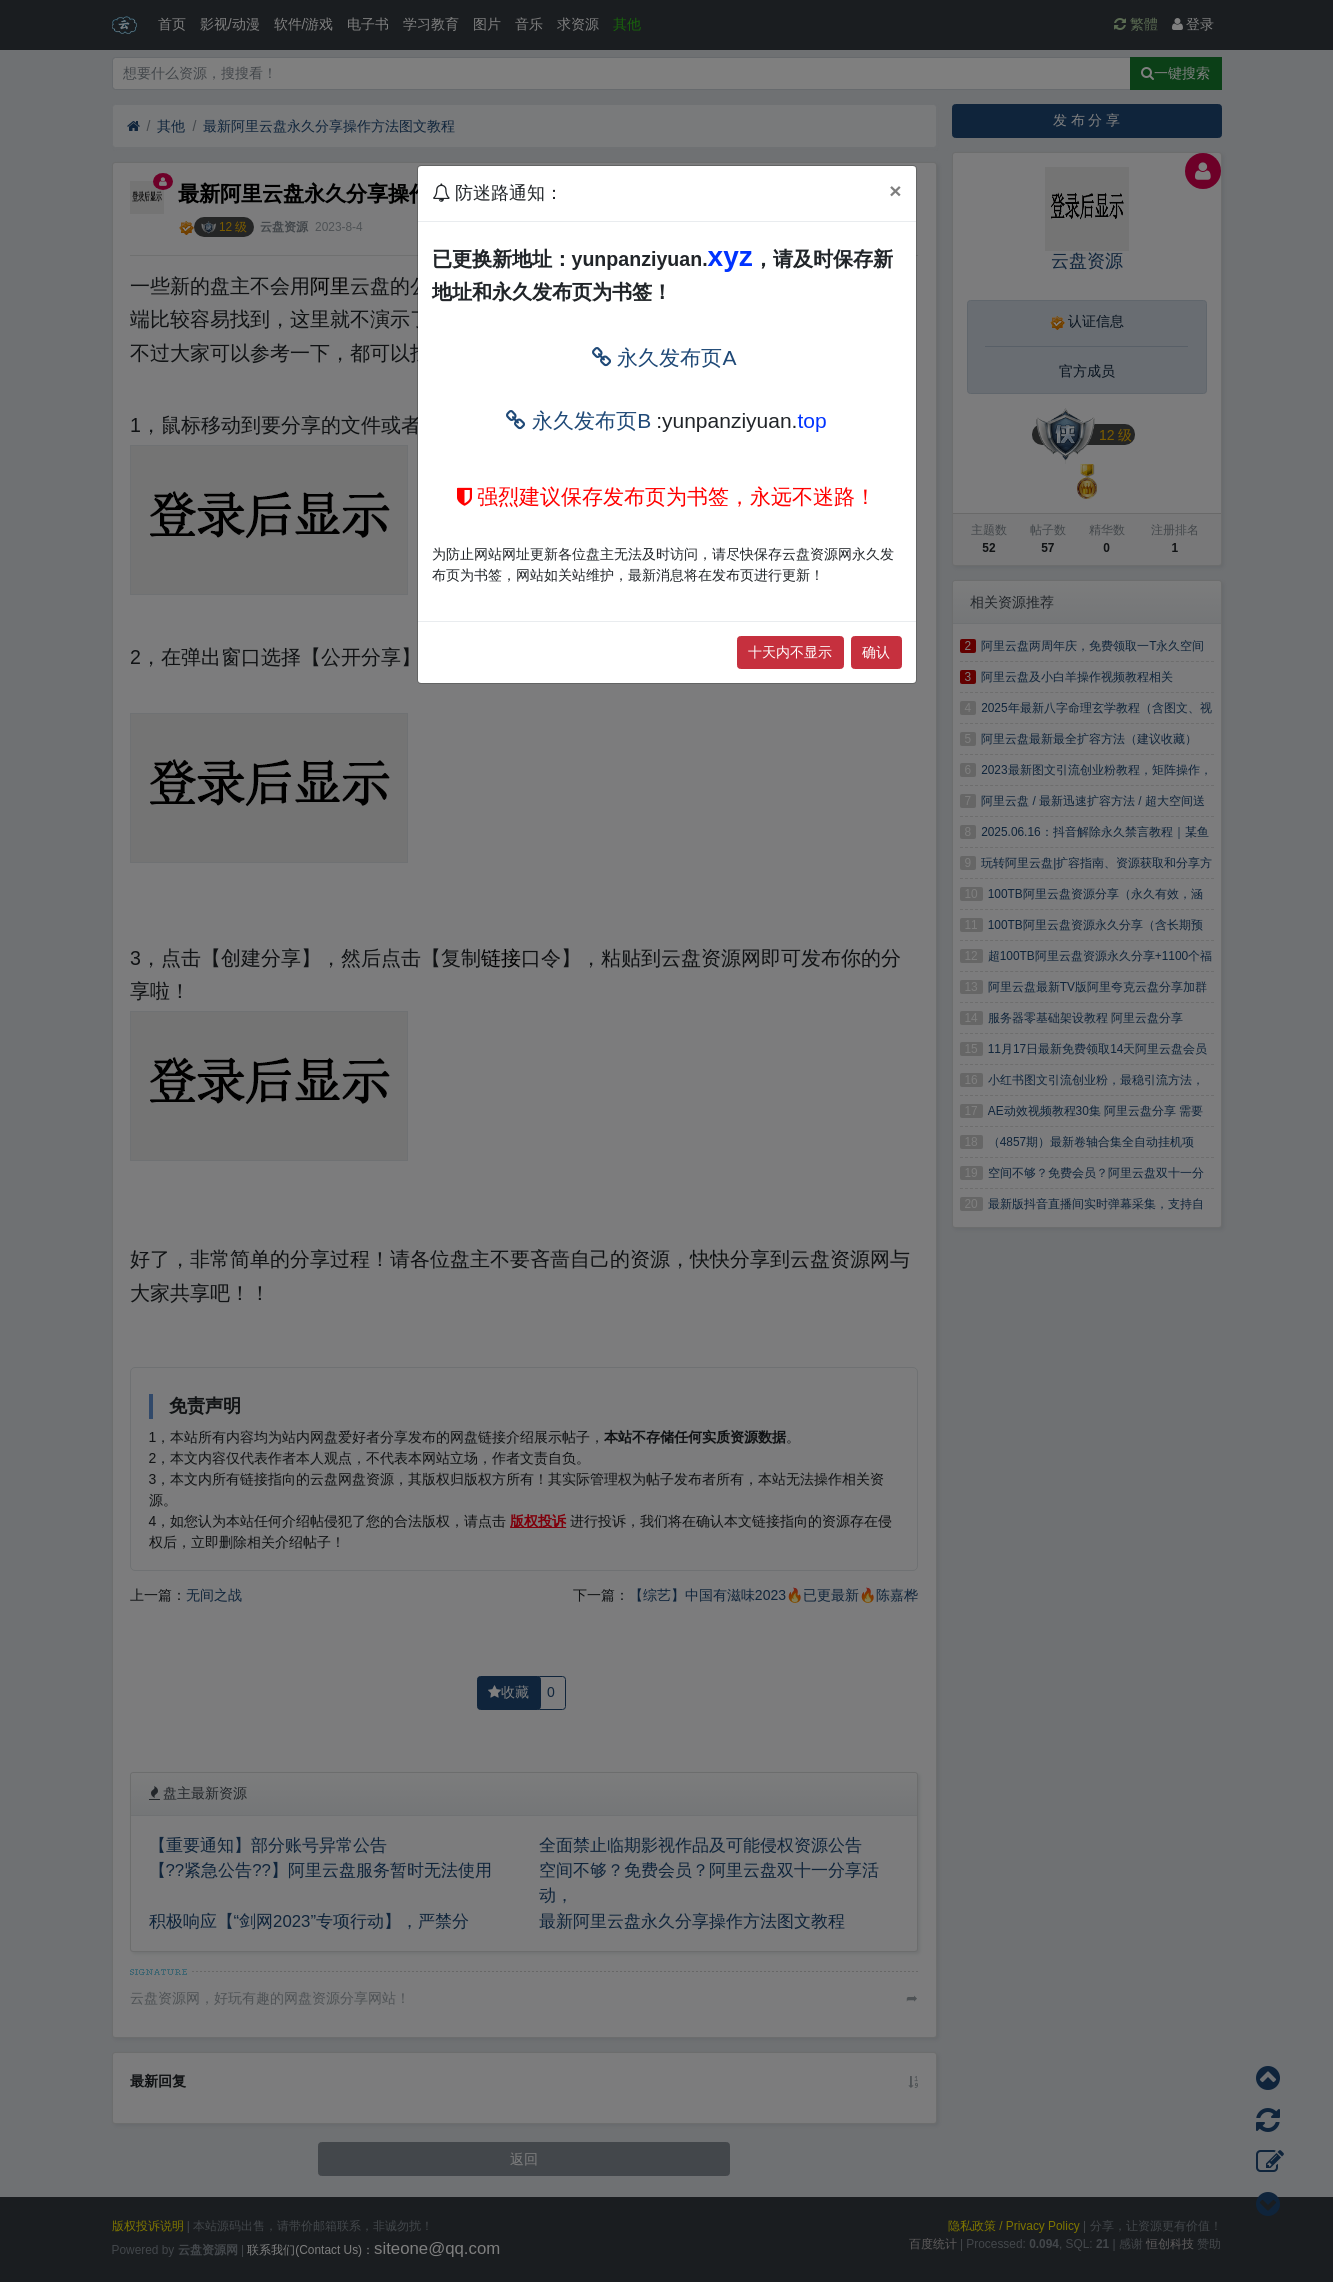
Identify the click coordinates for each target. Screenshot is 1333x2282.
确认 (876, 652)
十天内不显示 (790, 652)
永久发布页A (664, 357)
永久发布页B (578, 420)
